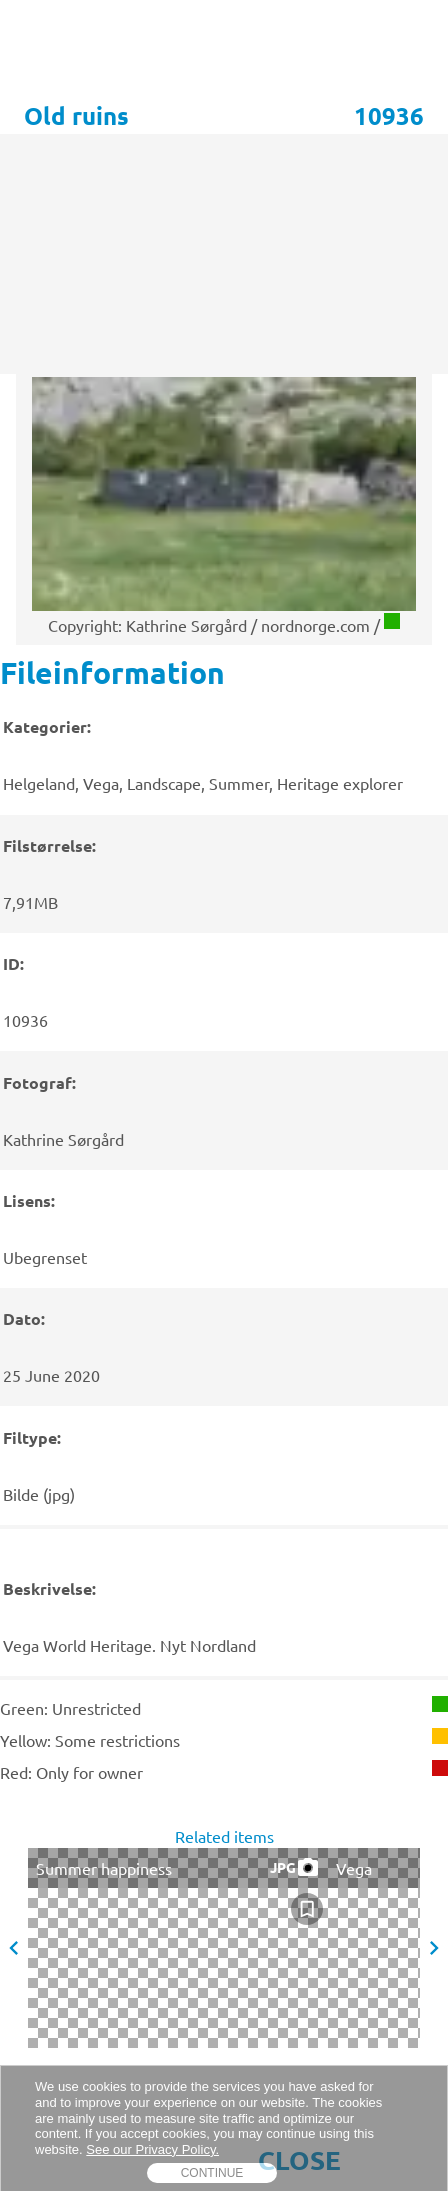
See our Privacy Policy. (152, 2149)
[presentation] (224, 1162)
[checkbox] (307, 1909)
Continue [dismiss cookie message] (212, 2173)
